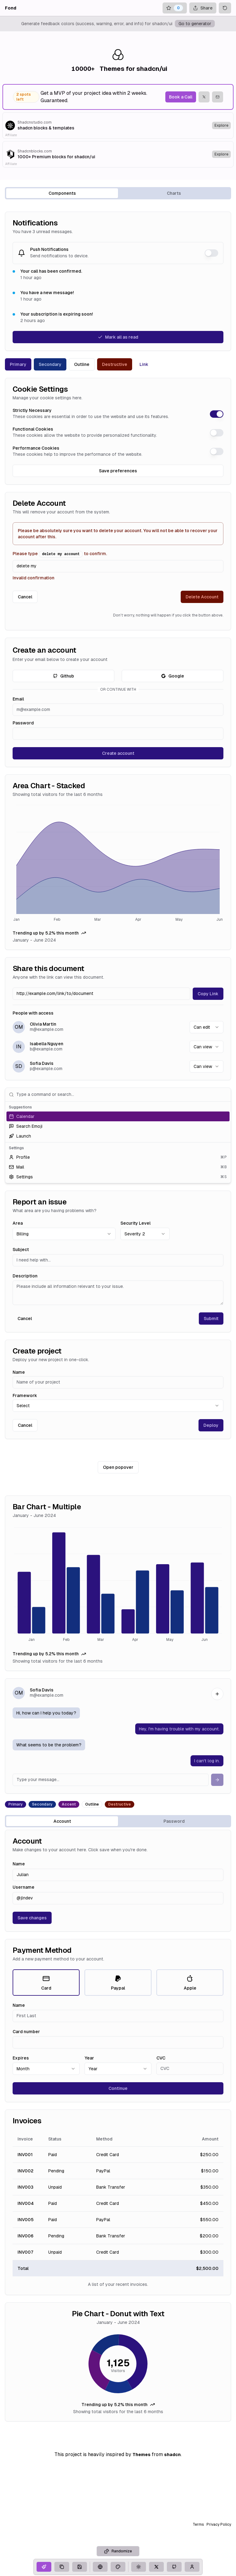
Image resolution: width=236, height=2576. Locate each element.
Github (63, 676)
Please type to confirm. (60, 553)
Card (46, 1983)
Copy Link (208, 993)
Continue (118, 2088)
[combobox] (206, 1027)
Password (23, 723)
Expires (21, 2058)
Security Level (135, 1223)
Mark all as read (118, 337)
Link (144, 364)
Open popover (118, 1467)
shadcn (172, 2454)
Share (203, 8)
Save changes (32, 1917)
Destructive (114, 364)
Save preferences (118, 470)
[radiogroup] (118, 1982)
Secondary (50, 364)
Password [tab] (174, 1821)
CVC (160, 2058)
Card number (26, 2031)
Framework (25, 1395)
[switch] (211, 253)
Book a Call (180, 96)
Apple (190, 1983)
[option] (118, 1116)
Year (89, 2058)
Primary (18, 364)
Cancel (25, 596)
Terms (198, 2524)
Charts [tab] (174, 193)
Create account (118, 753)
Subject (21, 1249)
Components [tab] (62, 193)
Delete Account (202, 596)
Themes (141, 2454)
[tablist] (118, 193)
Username (23, 1887)
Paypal (118, 1983)
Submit (211, 1318)
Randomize (118, 2551)
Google (172, 676)
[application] (118, 864)
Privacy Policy (218, 2524)
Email (18, 699)
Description (25, 1276)
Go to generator (195, 23)
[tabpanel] (118, 1316)
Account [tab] (62, 1821)
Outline (81, 364)
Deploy (210, 1425)
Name (19, 1372)
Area (18, 1223)
